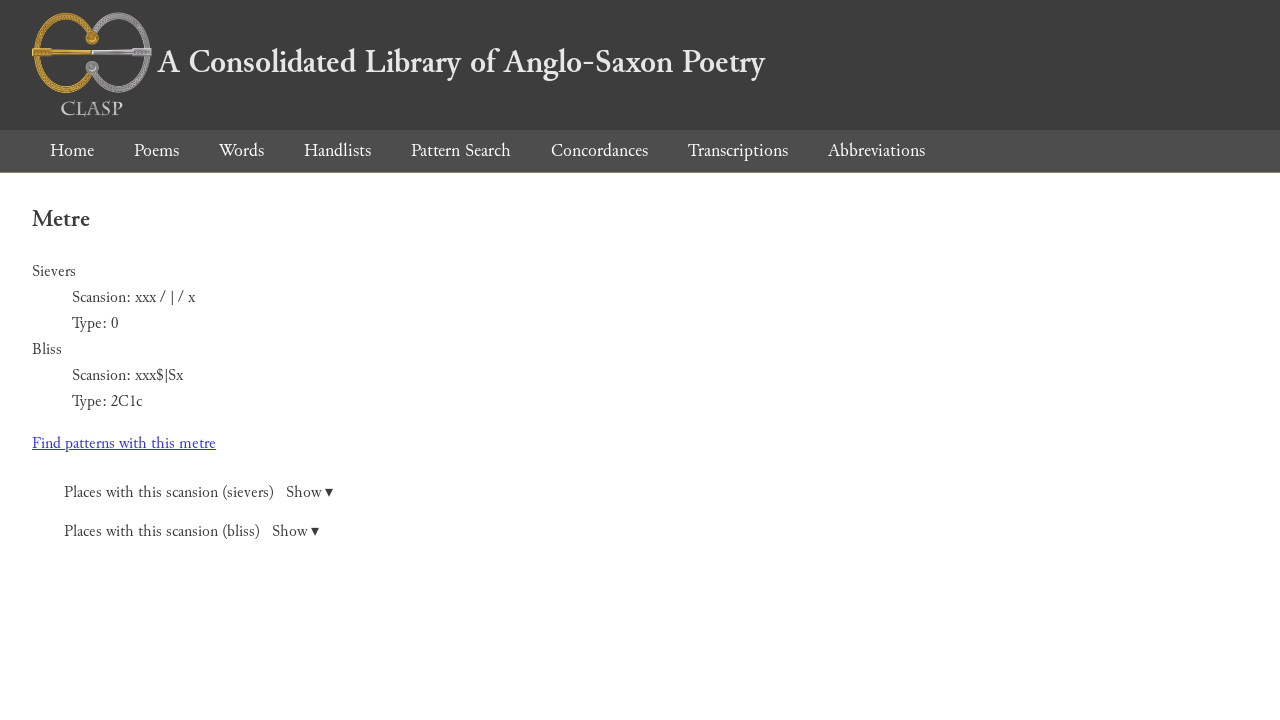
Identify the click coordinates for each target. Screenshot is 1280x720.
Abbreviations (876, 150)
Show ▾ (309, 492)
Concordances (599, 150)
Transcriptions (738, 150)
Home (72, 150)
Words (241, 150)
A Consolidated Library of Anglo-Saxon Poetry (398, 62)
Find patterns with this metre (124, 443)
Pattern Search (461, 150)
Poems (156, 150)
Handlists (337, 150)
